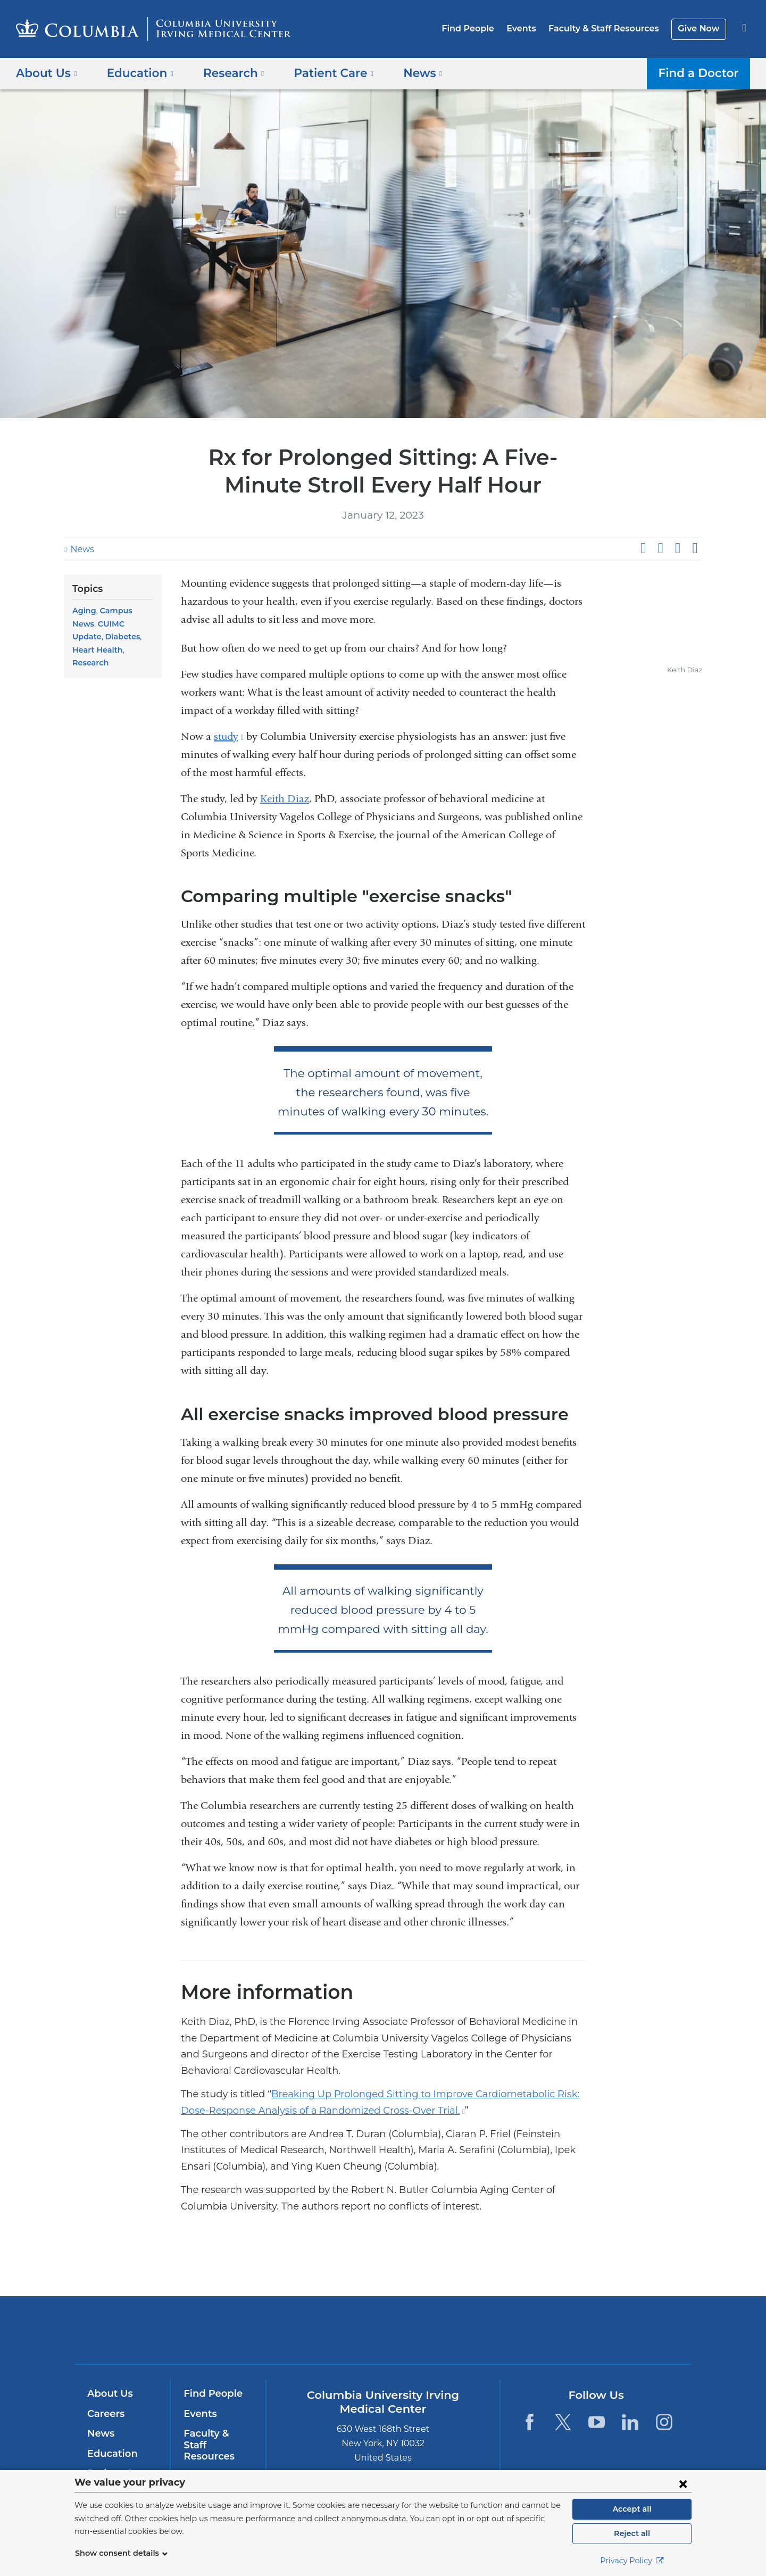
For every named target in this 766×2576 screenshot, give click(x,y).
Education (110, 2453)
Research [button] (226, 72)
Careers (105, 2413)
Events (529, 28)
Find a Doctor (701, 72)
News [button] (406, 72)
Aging (83, 610)
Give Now (699, 28)
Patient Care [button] (321, 72)
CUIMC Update (99, 624)
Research (117, 650)
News (80, 549)
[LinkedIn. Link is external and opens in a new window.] (630, 2422)
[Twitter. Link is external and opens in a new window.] (563, 2422)
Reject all (631, 2533)
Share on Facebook (643, 548)
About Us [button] (46, 72)
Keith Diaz (284, 799)
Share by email (694, 548)
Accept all (632, 2509)
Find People (479, 28)
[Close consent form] (683, 2483)
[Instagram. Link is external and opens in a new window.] (664, 2422)
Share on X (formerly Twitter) (660, 548)
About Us (108, 2393)
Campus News (124, 610)
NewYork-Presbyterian (460, 2336)
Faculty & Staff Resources (608, 28)
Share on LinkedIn (677, 548)
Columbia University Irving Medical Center (315, 2330)
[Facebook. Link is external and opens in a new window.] (529, 2422)
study (229, 736)
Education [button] (136, 72)
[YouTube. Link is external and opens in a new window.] (596, 2422)
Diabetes (88, 636)
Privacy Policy (632, 2560)
